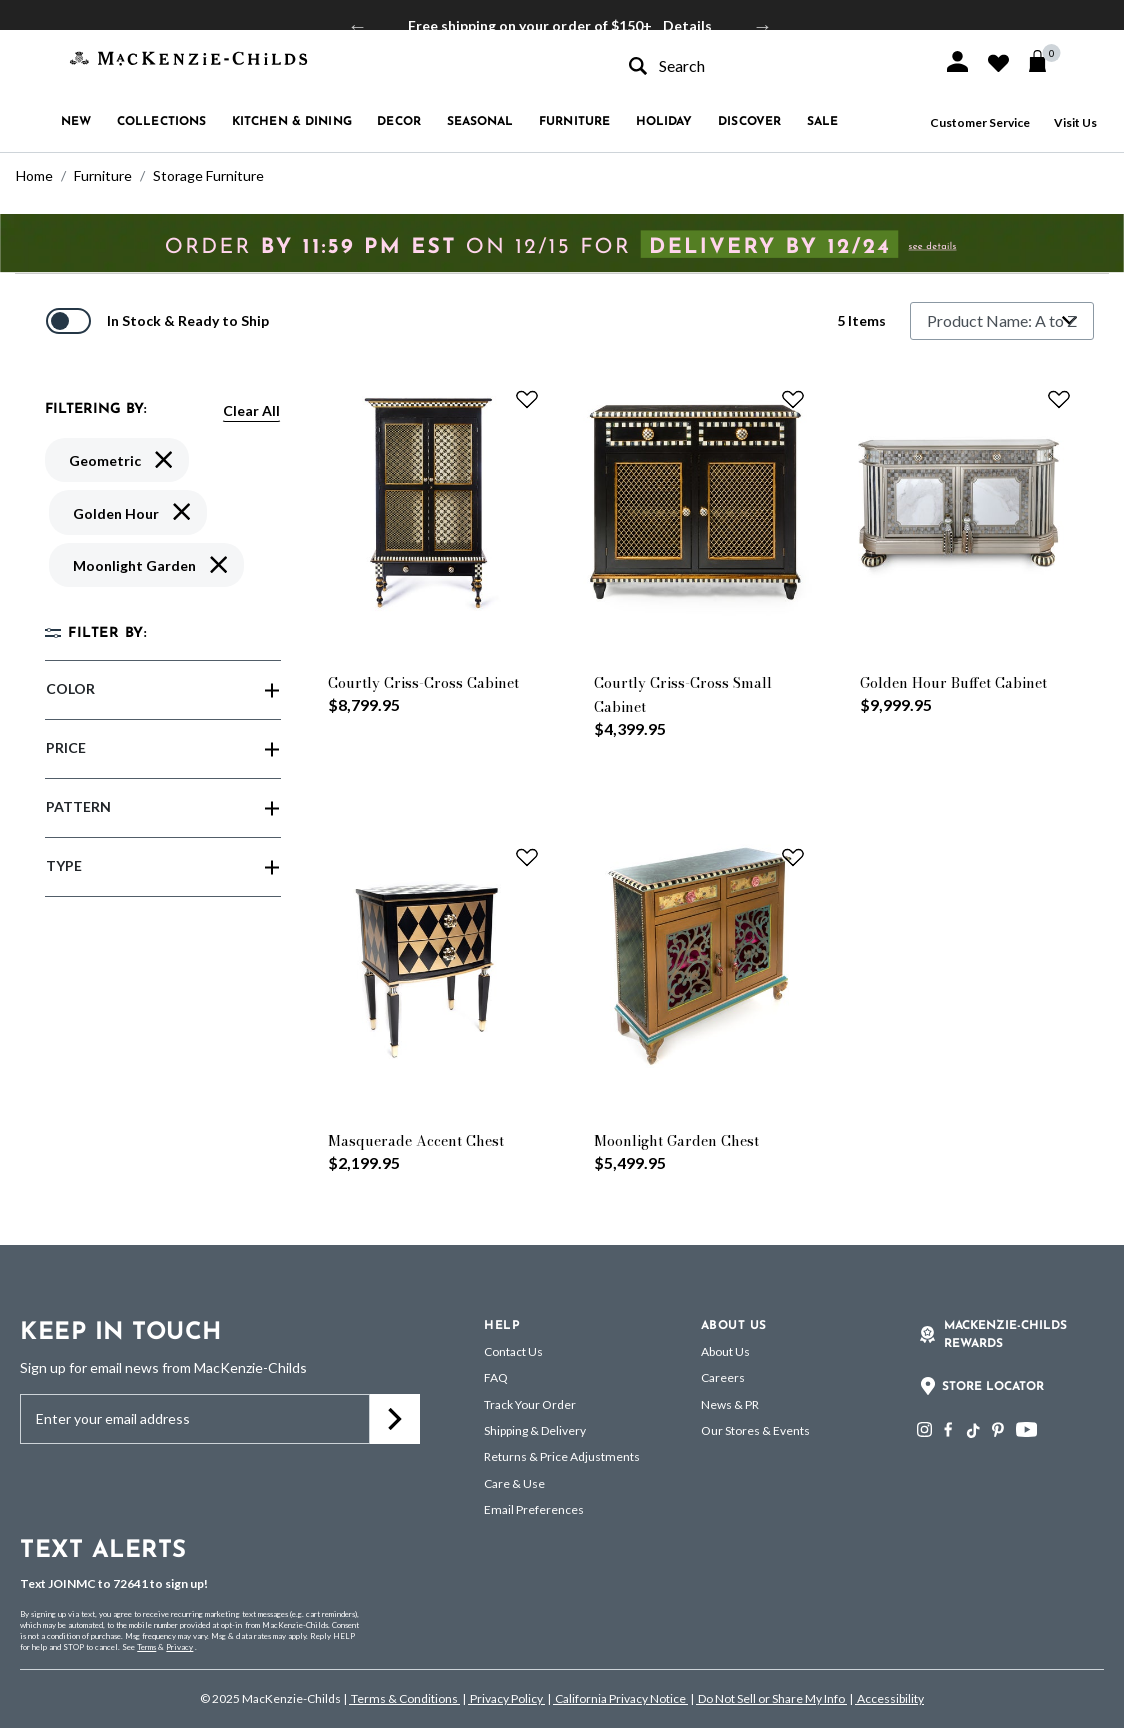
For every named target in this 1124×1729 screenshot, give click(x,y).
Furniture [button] (574, 122)
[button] (957, 61)
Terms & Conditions (404, 1698)
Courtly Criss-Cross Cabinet (423, 683)
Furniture (103, 175)
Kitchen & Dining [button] (292, 122)
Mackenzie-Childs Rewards (1005, 1335)
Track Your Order (530, 1404)
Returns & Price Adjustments (562, 1456)
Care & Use (514, 1483)
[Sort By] (1002, 321)
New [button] (76, 122)
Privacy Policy (506, 1698)
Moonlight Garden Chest (676, 1141)
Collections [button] (161, 122)
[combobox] (768, 65)
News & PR (730, 1404)
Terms (146, 1647)
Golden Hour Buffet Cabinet (953, 683)
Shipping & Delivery (535, 1430)
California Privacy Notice (620, 1698)
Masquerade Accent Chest (416, 1141)
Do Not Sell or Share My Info (771, 1698)
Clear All (251, 410)
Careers (723, 1377)
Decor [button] (399, 122)
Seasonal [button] (480, 122)
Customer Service (980, 122)
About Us (725, 1351)
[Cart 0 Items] (1046, 61)
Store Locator (993, 1387)
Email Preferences (534, 1509)
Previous (358, 26)
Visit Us (1075, 122)
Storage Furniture (208, 175)
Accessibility (889, 1698)
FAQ (496, 1377)
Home (34, 175)
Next (763, 26)
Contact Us (513, 1351)
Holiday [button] (664, 122)
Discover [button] (749, 122)
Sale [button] (822, 122)
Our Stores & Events (755, 1430)
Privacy (179, 1647)
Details (687, 25)
